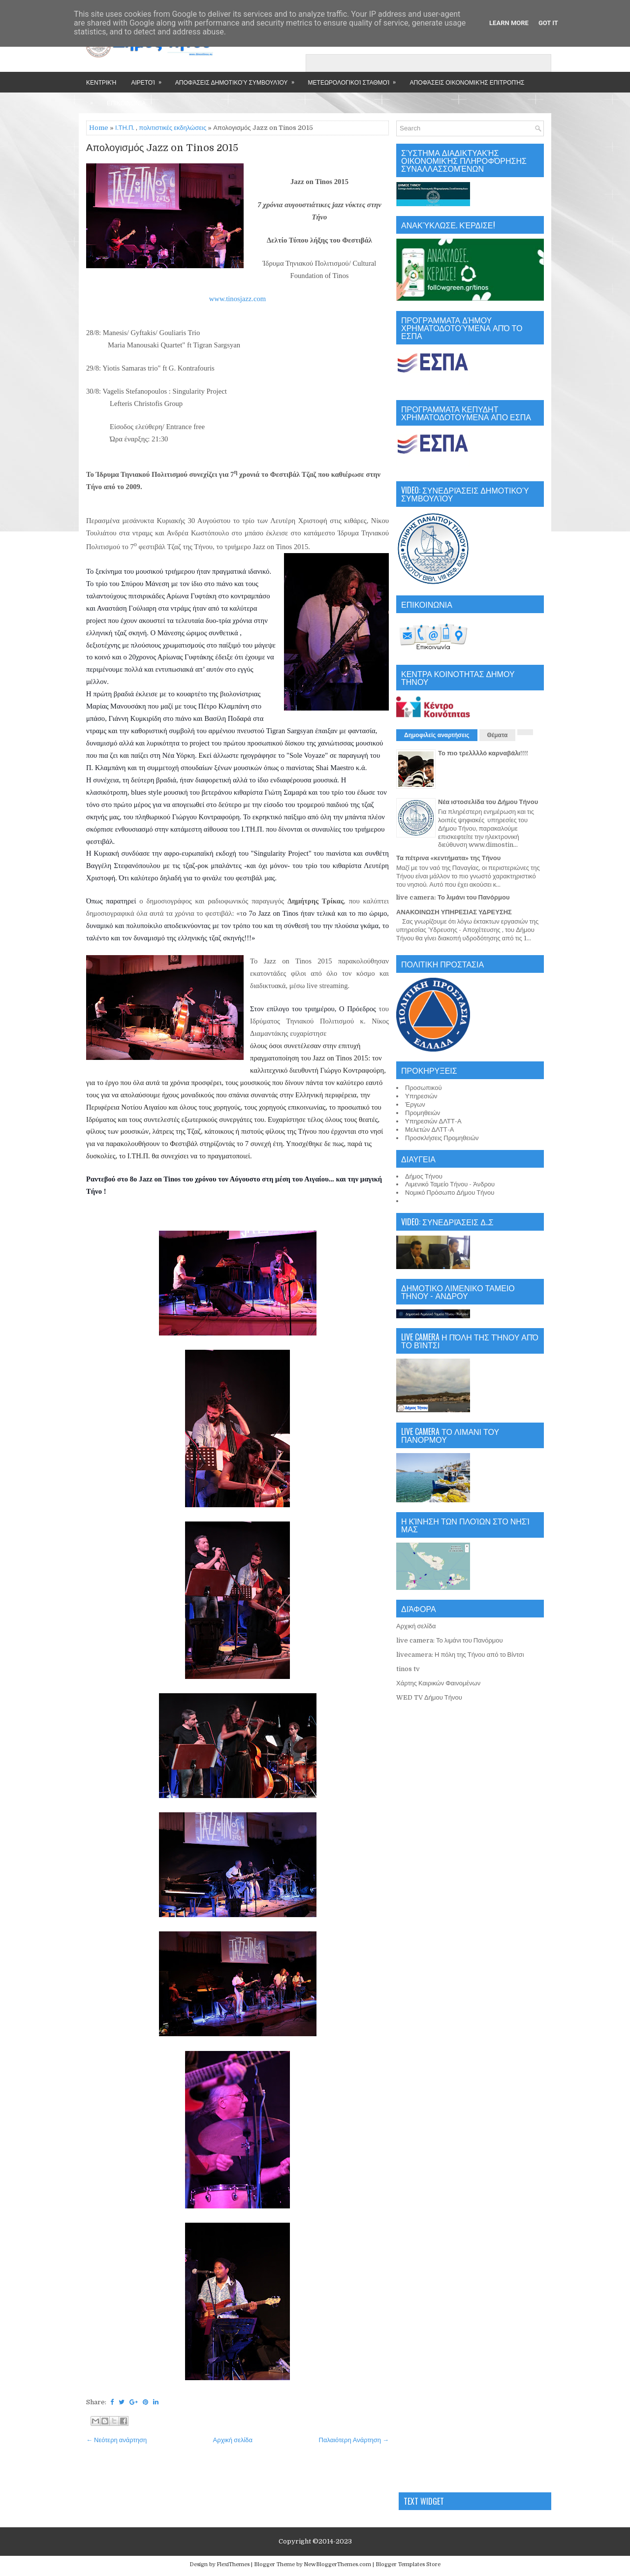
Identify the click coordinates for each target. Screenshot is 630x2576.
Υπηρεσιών (421, 1096)
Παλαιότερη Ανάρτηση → (354, 2440)
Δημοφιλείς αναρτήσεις (437, 735)
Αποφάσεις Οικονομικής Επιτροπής (467, 82)
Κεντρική (101, 82)
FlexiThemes (233, 2564)
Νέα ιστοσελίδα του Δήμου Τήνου (488, 802)
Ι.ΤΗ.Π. (124, 127)
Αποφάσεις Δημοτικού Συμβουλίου (238, 79)
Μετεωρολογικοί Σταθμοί (355, 79)
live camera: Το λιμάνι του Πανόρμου (453, 897)
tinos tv (408, 1669)
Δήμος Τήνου (423, 1176)
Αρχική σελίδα (232, 2440)
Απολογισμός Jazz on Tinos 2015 (162, 148)
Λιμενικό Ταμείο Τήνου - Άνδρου (450, 1184)
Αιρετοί (149, 79)
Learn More (509, 23)
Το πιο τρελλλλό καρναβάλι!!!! (483, 753)
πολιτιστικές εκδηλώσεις (172, 127)
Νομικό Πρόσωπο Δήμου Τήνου (449, 1192)
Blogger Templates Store (408, 2564)
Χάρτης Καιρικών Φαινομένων (438, 1683)
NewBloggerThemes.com (337, 2564)
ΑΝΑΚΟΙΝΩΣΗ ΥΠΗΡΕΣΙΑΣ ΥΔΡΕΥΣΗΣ (454, 912)
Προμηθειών (422, 1113)
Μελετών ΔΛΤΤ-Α (429, 1129)
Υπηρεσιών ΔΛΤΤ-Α (433, 1121)
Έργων (415, 1104)
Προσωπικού (423, 1087)
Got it (548, 23)
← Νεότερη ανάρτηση (116, 2440)
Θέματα (497, 735)
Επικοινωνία (126, 102)
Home (98, 127)
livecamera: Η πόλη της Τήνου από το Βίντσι (460, 1654)
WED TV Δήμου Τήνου (429, 1697)
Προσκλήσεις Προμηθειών (442, 1138)
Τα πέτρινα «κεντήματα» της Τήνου (448, 858)
